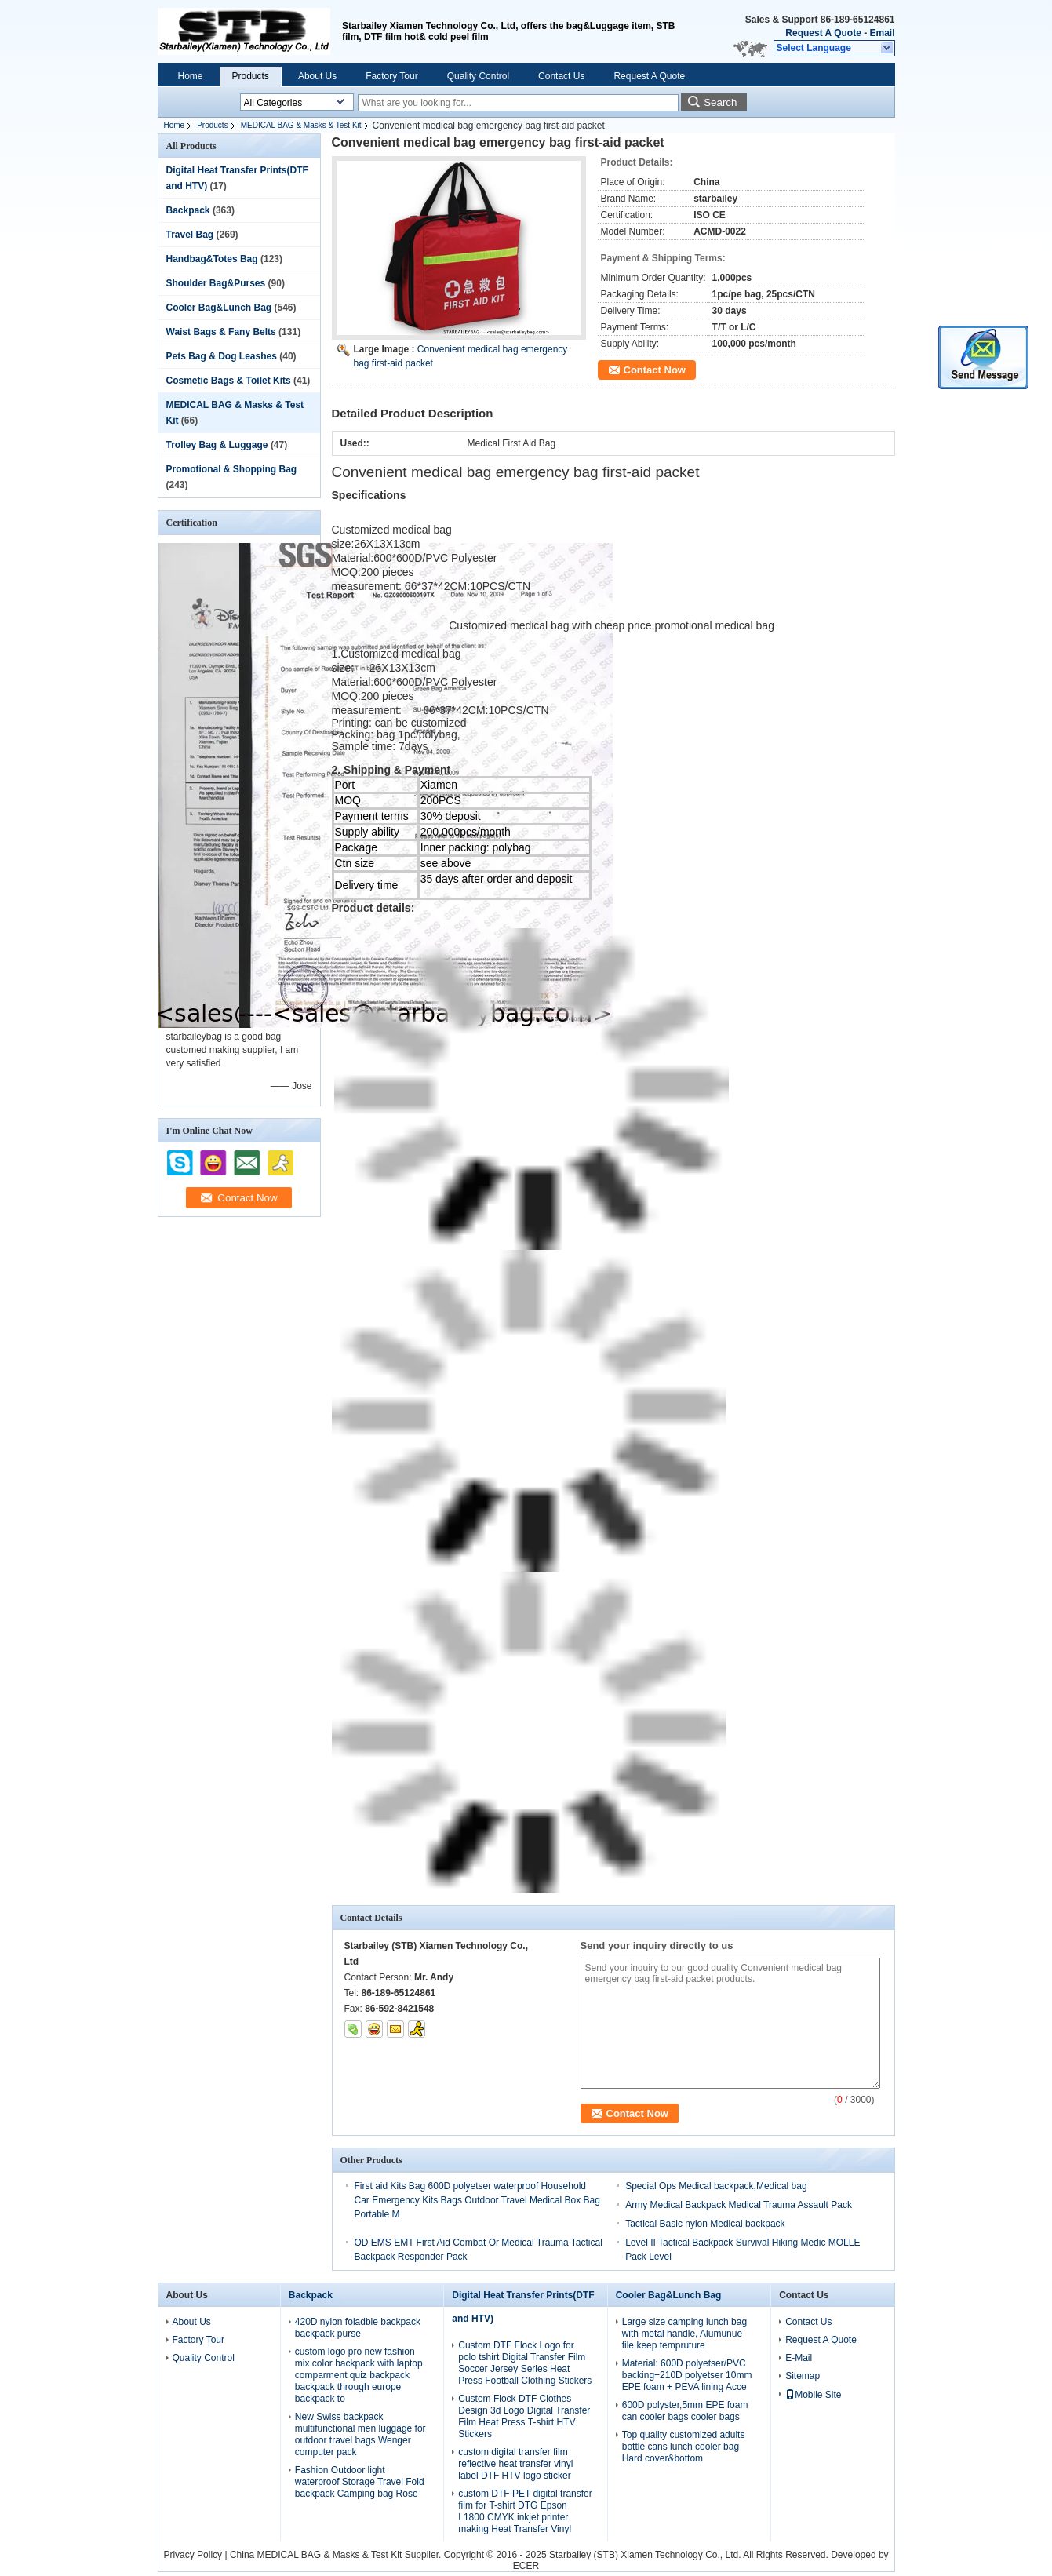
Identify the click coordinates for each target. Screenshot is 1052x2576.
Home (190, 76)
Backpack (188, 210)
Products (250, 76)
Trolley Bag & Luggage (217, 444)
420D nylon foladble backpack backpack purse (357, 2327)
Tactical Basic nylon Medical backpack (704, 2223)
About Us (317, 76)
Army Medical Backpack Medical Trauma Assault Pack (738, 2204)
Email (881, 32)
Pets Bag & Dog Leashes (221, 356)
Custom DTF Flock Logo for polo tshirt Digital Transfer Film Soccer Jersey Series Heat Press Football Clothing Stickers (525, 2363)
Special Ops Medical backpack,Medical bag (715, 2186)
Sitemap (802, 2375)
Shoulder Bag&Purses (216, 283)
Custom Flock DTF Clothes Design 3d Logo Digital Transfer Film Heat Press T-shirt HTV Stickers (524, 2416)
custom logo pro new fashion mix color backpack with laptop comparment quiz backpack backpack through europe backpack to (359, 2375)
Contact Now (655, 370)
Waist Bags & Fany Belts (221, 331)
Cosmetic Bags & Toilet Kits (228, 380)
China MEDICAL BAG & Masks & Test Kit (316, 2554)
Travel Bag (190, 234)
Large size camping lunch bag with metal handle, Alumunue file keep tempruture (684, 2333)
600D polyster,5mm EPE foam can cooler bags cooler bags (685, 2410)
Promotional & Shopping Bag (231, 469)
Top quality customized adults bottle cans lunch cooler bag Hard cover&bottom (683, 2446)
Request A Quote (823, 32)
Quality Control (478, 76)
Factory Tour (391, 76)
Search (720, 102)
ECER (526, 2565)
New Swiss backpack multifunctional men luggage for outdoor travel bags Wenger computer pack (360, 2434)
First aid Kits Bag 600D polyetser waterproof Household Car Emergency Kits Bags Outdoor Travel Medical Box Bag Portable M (477, 2200)
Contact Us (561, 76)
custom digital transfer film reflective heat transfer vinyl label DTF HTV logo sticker (515, 2464)
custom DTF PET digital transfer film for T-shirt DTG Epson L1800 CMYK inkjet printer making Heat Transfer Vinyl (525, 2511)
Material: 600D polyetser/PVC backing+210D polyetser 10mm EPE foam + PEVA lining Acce (687, 2375)
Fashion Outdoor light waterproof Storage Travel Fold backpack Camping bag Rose (359, 2482)
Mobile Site (813, 2394)
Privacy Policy (192, 2554)
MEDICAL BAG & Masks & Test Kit (301, 125)
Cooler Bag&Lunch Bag (219, 307)
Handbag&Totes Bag (212, 258)
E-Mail (798, 2357)
